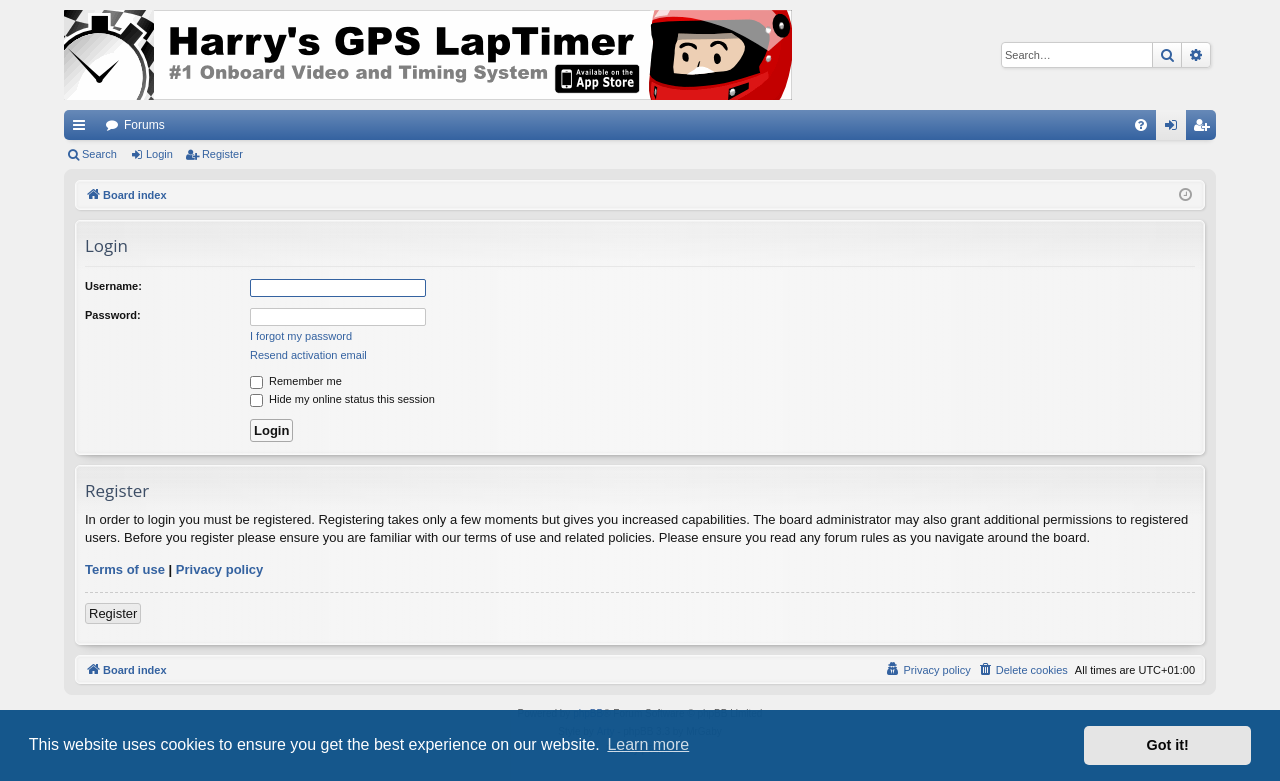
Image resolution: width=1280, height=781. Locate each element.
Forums (144, 125)
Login (159, 154)
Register (222, 154)
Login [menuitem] (1175, 129)
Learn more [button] (648, 744)
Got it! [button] (1168, 745)
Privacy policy (219, 569)
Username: (113, 286)
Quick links (83, 129)
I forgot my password (301, 336)
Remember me (296, 381)
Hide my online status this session (342, 399)
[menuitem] (1141, 125)
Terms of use (125, 569)
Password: (113, 315)
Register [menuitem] (1205, 129)
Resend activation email (308, 355)
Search (99, 154)
